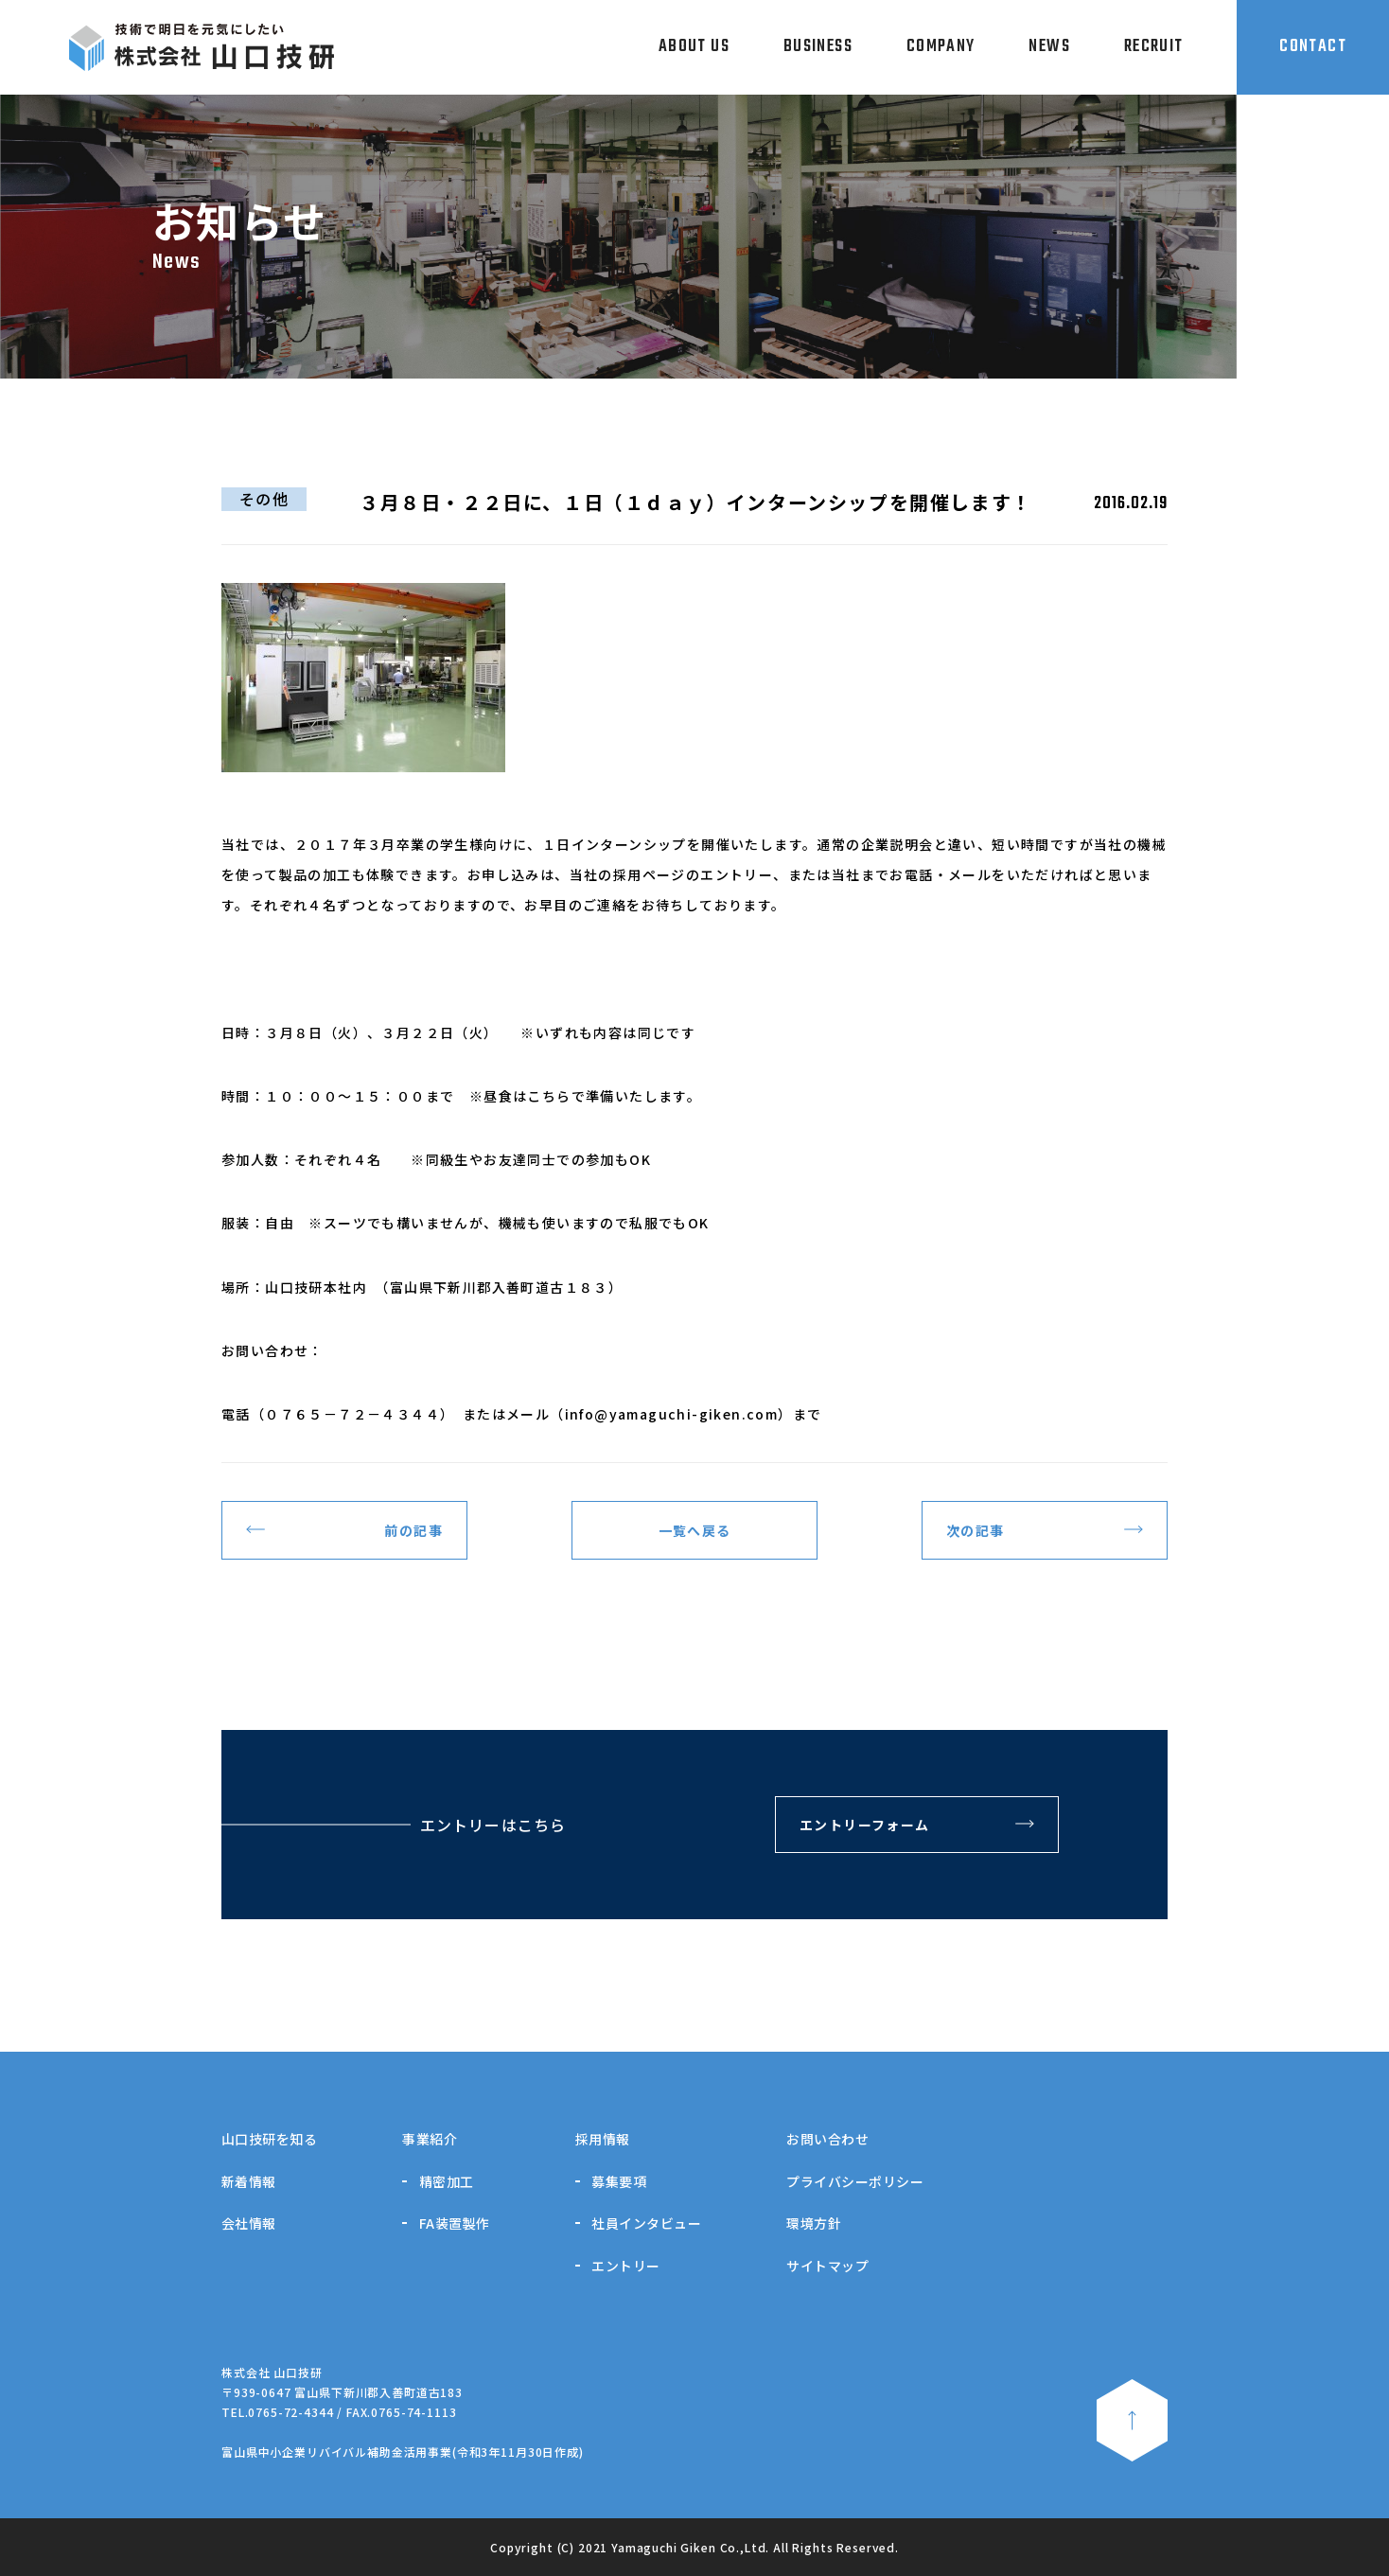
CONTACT (1312, 47)
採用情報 (602, 2138)
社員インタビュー (646, 2223)
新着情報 (248, 2181)
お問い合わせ (827, 2138)
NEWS (1049, 47)
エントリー (625, 2265)
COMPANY (941, 47)
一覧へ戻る (695, 1530)
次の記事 (975, 1530)
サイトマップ (827, 2265)
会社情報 (248, 2223)
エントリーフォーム (865, 1824)
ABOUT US (694, 47)
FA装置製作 (454, 2223)
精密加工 (446, 2181)
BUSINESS (818, 47)
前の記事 (413, 1530)
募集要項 (618, 2181)
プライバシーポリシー (854, 2181)
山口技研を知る (269, 2138)
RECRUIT (1154, 47)
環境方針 (813, 2223)
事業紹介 (429, 2138)
